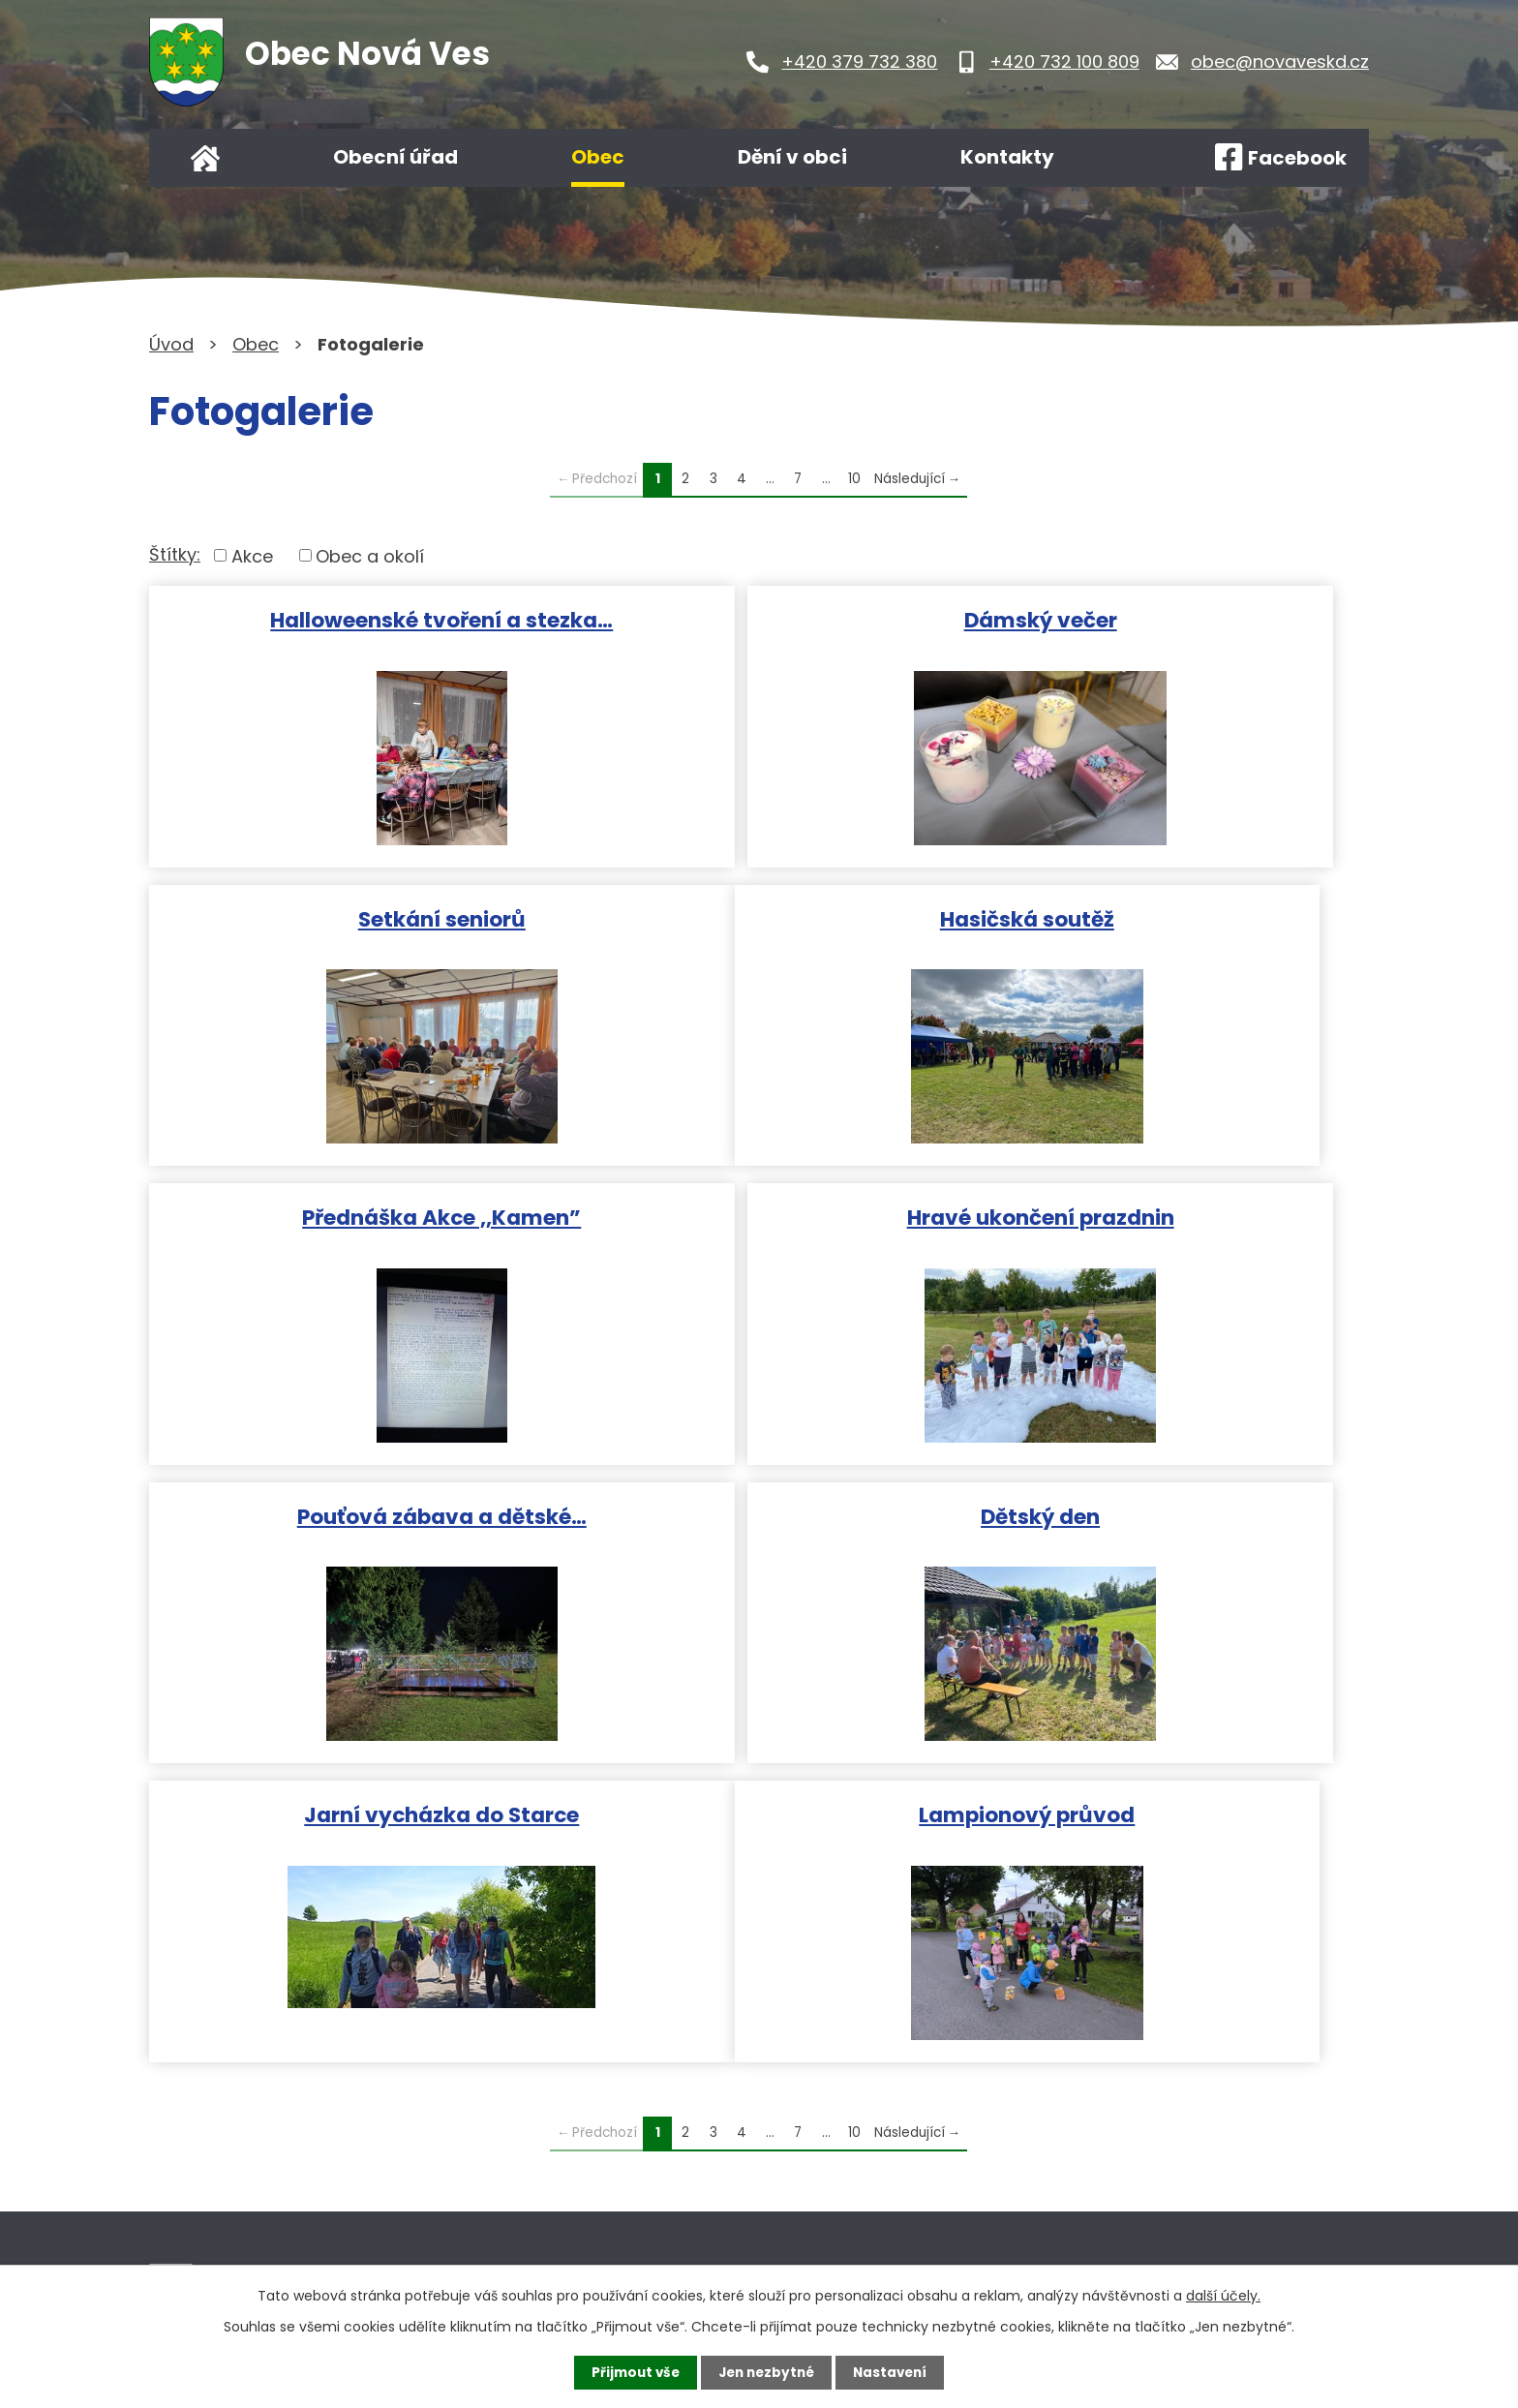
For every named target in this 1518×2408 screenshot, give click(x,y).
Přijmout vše (631, 2372)
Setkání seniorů (1168, 618)
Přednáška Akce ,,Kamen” (757, 914)
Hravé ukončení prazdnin (1168, 914)
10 (854, 479)
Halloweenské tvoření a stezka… (345, 618)
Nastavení (894, 2372)
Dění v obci (792, 156)
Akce (252, 555)
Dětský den (757, 1211)
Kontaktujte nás (656, 2204)
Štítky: (174, 554)
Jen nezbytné (766, 2372)
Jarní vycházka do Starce (1168, 1211)
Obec (597, 156)
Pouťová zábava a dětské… (346, 1211)
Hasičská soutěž (345, 914)
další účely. (1223, 2294)
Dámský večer (757, 618)
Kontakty (1007, 156)
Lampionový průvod (346, 1507)
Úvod (205, 158)
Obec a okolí (370, 555)
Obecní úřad (395, 156)
